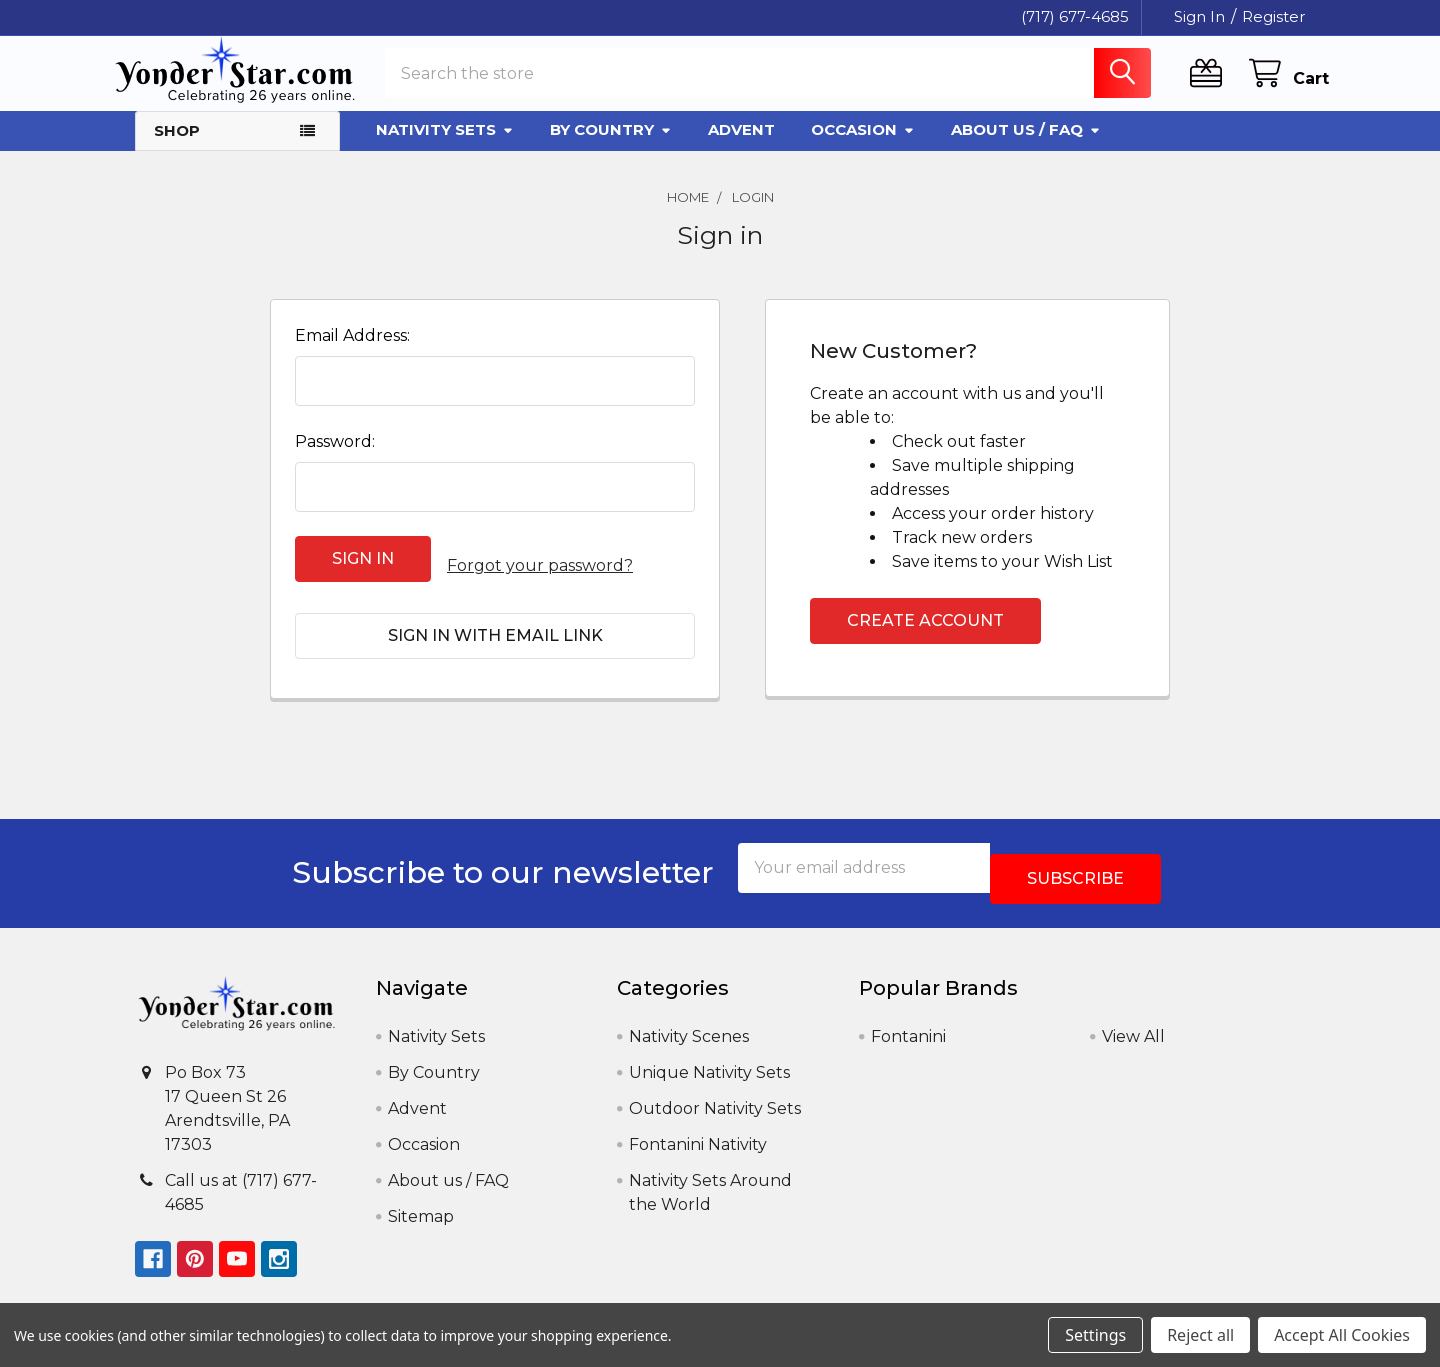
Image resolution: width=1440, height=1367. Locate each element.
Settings (1095, 1335)
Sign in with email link (495, 638)
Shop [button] (177, 148)
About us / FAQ (1026, 147)
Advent (741, 147)
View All (1133, 1017)
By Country (611, 147)
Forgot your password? (540, 576)
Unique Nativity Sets (709, 1053)
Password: (335, 459)
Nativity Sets (445, 147)
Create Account (925, 638)
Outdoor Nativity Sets (715, 1089)
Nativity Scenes (689, 1017)
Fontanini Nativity (698, 1125)
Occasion (863, 147)
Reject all (1200, 1335)
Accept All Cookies (1342, 1335)
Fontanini (908, 1017)
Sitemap (421, 1197)
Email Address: (352, 353)
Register (1273, 16)
